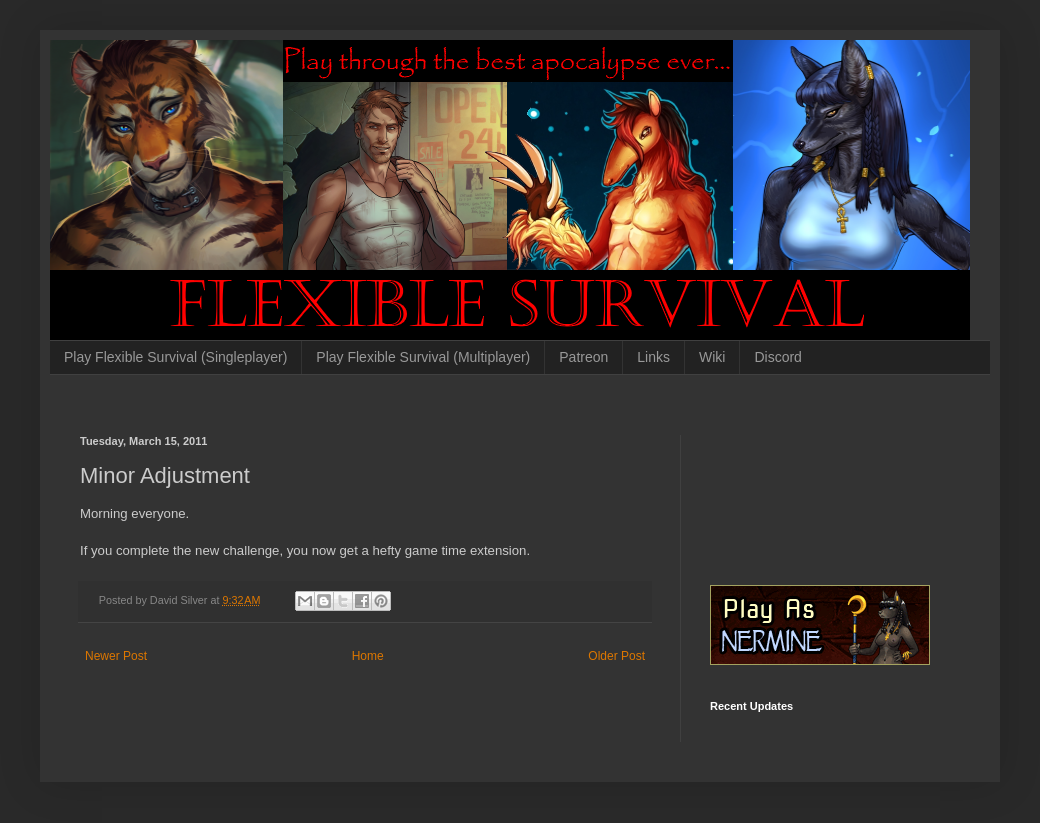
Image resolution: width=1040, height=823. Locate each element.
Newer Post (116, 656)
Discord (777, 357)
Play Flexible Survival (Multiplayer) (423, 357)
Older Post (616, 656)
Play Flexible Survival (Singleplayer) (175, 357)
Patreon (583, 357)
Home (368, 656)
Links (653, 357)
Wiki (712, 357)
